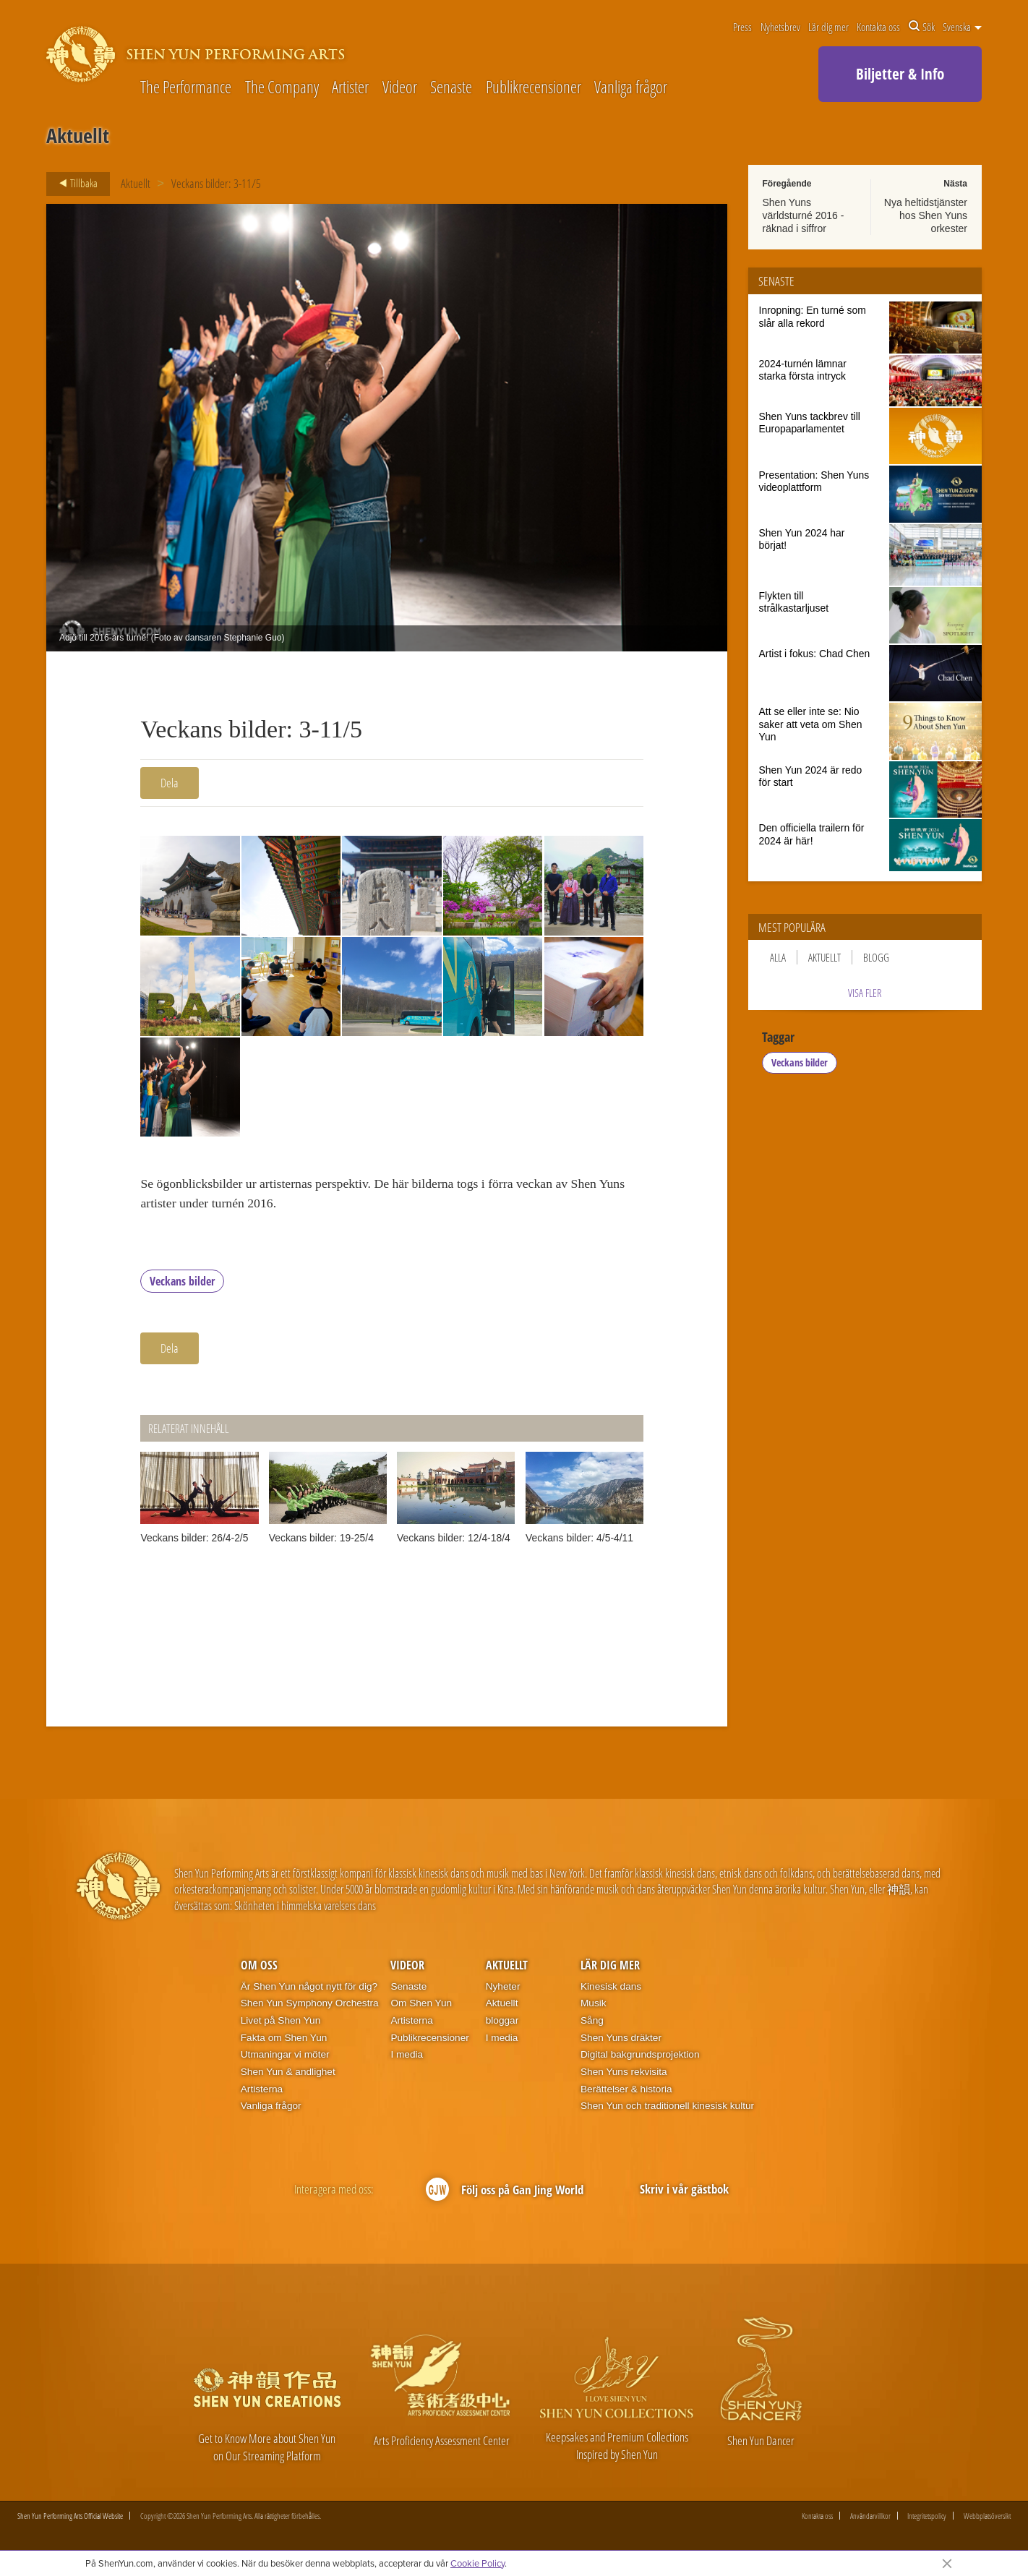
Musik (594, 2007)
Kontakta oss (878, 27)
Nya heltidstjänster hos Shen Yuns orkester (925, 215)
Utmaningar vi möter (285, 2058)
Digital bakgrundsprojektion (640, 2058)
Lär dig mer (828, 27)
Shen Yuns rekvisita (624, 2076)
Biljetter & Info (900, 74)
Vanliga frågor (630, 88)
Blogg (876, 957)
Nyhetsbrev (780, 27)
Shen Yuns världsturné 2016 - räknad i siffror (803, 215)
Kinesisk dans (611, 1990)
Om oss (259, 1969)
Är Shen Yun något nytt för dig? (309, 1990)
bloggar (502, 2024)
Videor (399, 88)
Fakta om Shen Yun (284, 2041)
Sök (922, 27)
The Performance (185, 88)
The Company (282, 88)
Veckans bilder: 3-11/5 (216, 183)
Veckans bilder (182, 1285)
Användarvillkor (870, 2520)
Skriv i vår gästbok (684, 2193)
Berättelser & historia (626, 2093)
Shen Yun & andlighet (288, 2076)
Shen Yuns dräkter (621, 2041)
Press (742, 27)
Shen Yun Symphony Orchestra (310, 2007)
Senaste (451, 88)
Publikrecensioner (533, 88)
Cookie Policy (477, 2562)
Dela (169, 782)
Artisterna (262, 2093)
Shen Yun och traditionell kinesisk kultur (667, 2110)
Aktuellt (135, 183)
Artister (350, 88)
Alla (778, 957)
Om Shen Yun (421, 2007)
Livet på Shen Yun (280, 2024)
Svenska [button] (962, 27)
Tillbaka (74, 183)
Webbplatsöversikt (987, 2520)
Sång (592, 2024)
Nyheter (503, 1990)
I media (406, 2058)
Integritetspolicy (926, 2520)
